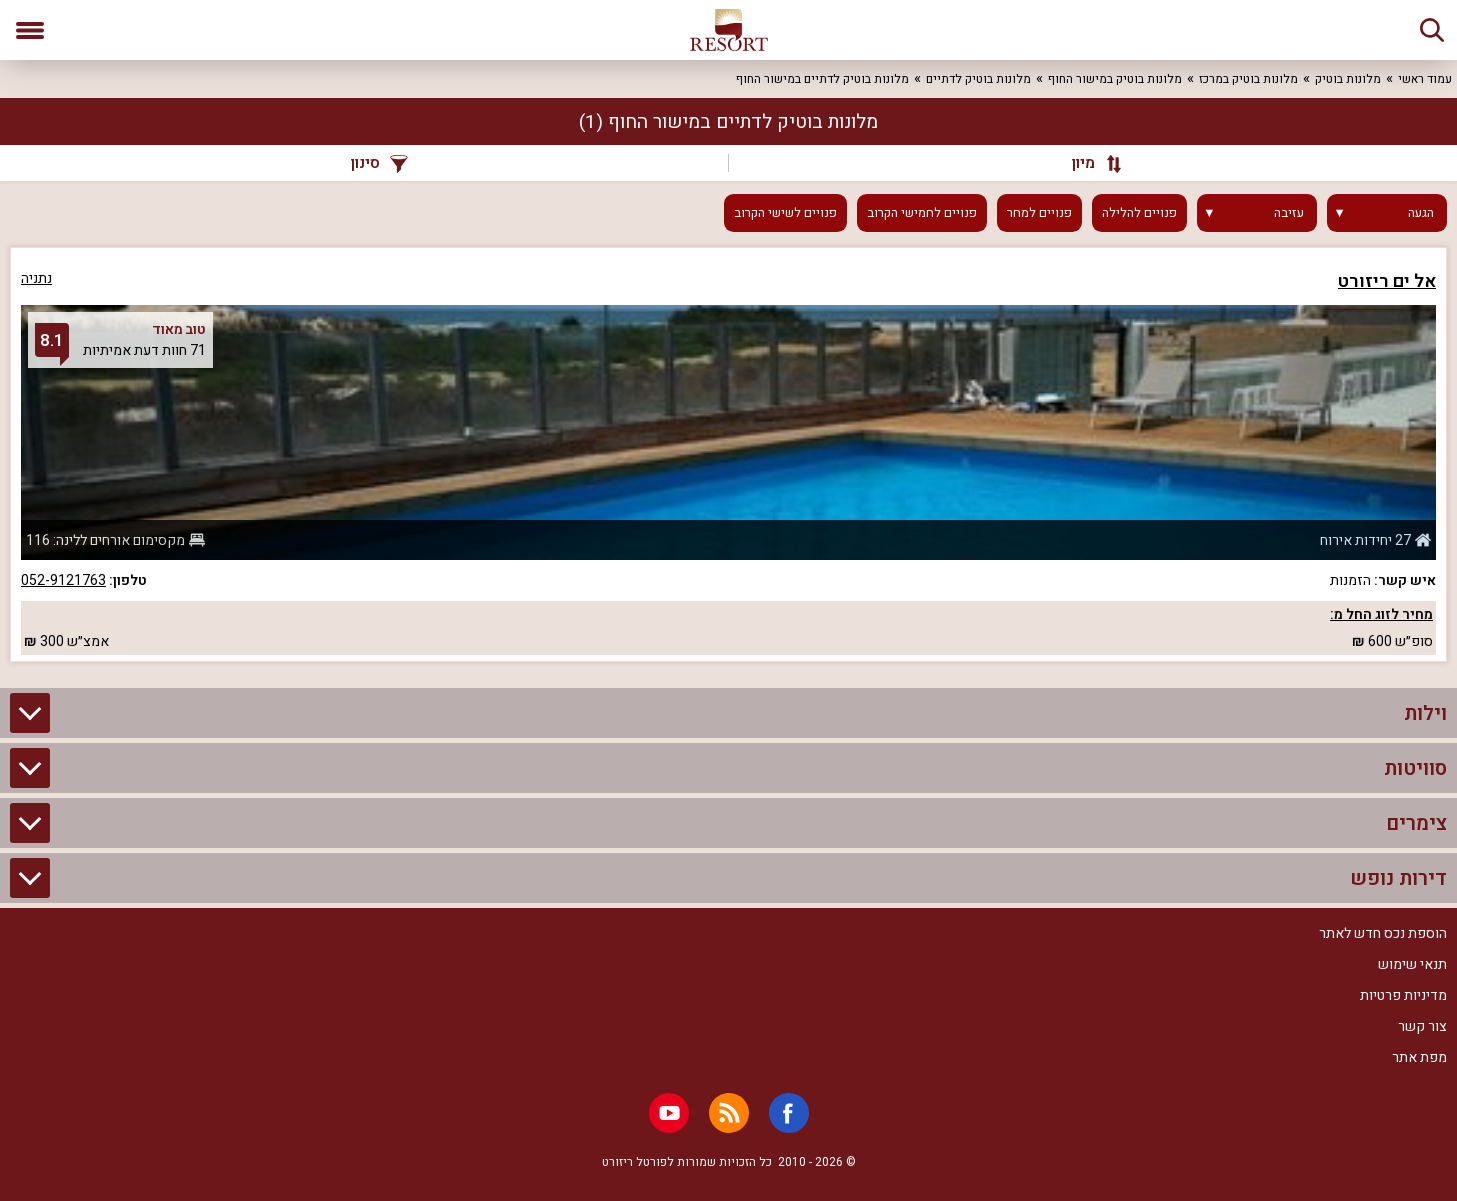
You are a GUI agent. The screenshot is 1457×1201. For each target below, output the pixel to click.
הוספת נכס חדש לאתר (1383, 933)
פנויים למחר (1039, 213)
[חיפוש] (1432, 30)
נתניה (36, 278)
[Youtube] (669, 1113)
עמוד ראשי (1425, 79)
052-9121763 (63, 580)
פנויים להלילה (1139, 213)
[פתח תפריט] (30, 30)
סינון (379, 163)
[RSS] (729, 1113)
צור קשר (1422, 1026)
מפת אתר (1419, 1057)
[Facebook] (789, 1113)
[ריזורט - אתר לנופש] (729, 30)
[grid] (728, 454)
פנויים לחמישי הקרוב (922, 213)
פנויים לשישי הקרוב (785, 213)
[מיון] (1088, 163)
